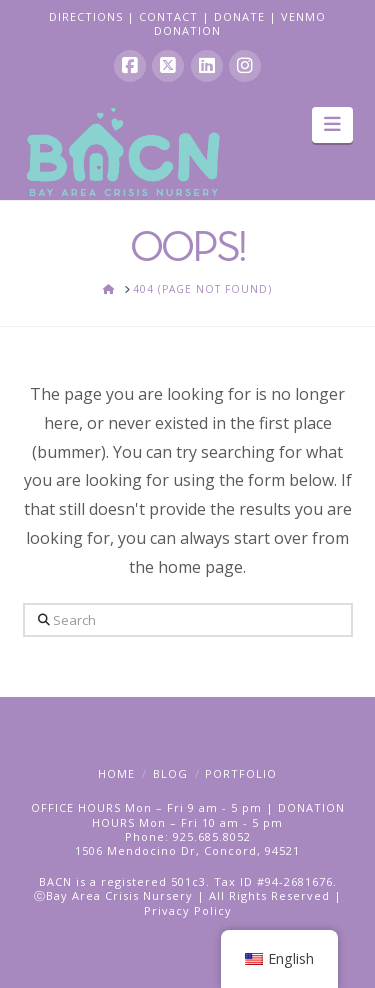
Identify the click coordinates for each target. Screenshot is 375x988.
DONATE (239, 16)
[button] (332, 125)
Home (116, 773)
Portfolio (241, 773)
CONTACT (168, 16)
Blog (170, 773)
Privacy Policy (188, 910)
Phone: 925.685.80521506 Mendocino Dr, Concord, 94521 (187, 843)
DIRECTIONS (86, 16)
